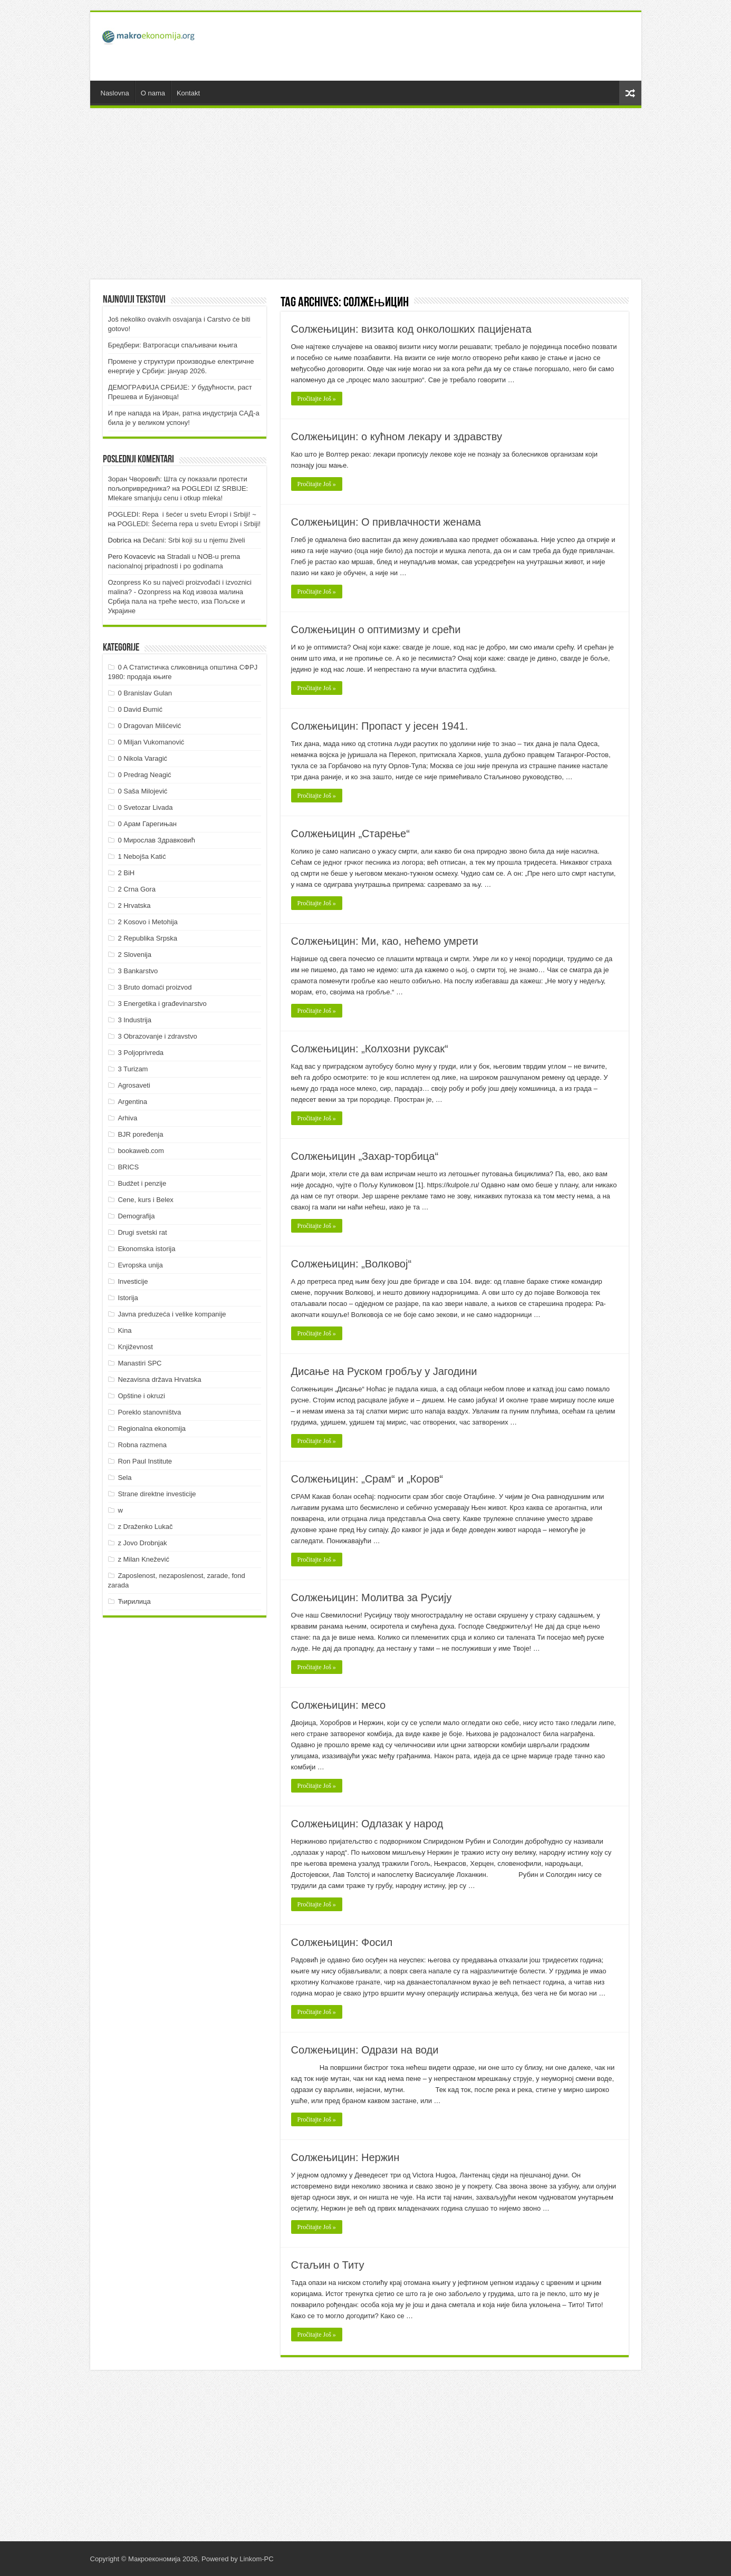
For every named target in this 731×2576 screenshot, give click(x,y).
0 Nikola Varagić (142, 758)
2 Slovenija (134, 954)
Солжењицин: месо (338, 1705)
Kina (124, 1330)
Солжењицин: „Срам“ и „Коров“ (367, 1479)
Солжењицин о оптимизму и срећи (376, 629)
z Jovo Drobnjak (142, 1543)
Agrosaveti (134, 1085)
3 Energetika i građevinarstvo (162, 1004)
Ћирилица (134, 1601)
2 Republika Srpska (147, 938)
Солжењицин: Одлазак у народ (367, 1823)
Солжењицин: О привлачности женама (386, 522)
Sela (124, 1477)
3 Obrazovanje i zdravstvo (157, 1036)
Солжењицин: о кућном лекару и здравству (396, 436)
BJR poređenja (140, 1134)
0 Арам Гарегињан (147, 824)
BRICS (128, 1167)
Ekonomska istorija (146, 1249)
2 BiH (126, 873)
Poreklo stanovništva (149, 1412)
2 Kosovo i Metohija (147, 922)
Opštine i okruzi (141, 1396)
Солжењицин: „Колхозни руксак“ (369, 1048)
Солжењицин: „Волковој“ (351, 1264)
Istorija (128, 1298)
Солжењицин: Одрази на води (365, 2050)
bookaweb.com (140, 1151)
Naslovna (115, 93)
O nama (153, 93)
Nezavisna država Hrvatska (159, 1379)
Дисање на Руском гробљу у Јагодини (384, 1371)
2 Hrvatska (134, 905)
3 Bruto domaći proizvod (154, 987)
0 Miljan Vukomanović (151, 742)
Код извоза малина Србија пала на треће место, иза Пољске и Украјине (176, 601)
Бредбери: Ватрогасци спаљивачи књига (172, 345)
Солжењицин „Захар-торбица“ (365, 1156)
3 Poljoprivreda (140, 1053)
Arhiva (127, 1118)
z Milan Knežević (143, 1559)
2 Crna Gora (137, 889)
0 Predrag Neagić (144, 775)
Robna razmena (142, 1445)
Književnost (135, 1347)
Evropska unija (140, 1265)
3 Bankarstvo (138, 971)
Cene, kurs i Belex (146, 1200)
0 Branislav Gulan (145, 693)
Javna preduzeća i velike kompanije (172, 1314)
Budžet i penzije (142, 1183)
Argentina (132, 1102)
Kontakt (188, 93)
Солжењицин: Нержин (345, 2157)
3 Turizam (133, 1069)
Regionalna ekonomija (152, 1428)
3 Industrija (134, 1020)
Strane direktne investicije (157, 1494)
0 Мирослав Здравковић (156, 840)
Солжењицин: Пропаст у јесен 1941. (379, 726)
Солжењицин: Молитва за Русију (371, 1597)
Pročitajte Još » (316, 398)
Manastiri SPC (139, 1363)
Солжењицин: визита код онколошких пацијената (411, 329)
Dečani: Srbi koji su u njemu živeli (194, 540)
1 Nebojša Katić (142, 856)
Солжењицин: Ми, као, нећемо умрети (384, 941)
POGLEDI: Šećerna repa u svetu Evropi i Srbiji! (189, 524)
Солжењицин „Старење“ (350, 833)
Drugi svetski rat (142, 1232)
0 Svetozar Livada (145, 807)
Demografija (136, 1216)
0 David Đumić (140, 709)
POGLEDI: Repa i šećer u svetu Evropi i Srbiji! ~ (182, 514)
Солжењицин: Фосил (342, 1942)
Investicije (133, 1281)
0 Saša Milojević (142, 791)
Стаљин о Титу (327, 2265)
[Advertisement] (441, 46)
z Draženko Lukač (145, 1527)
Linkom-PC (256, 2559)
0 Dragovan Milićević (149, 726)
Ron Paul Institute (145, 1461)
